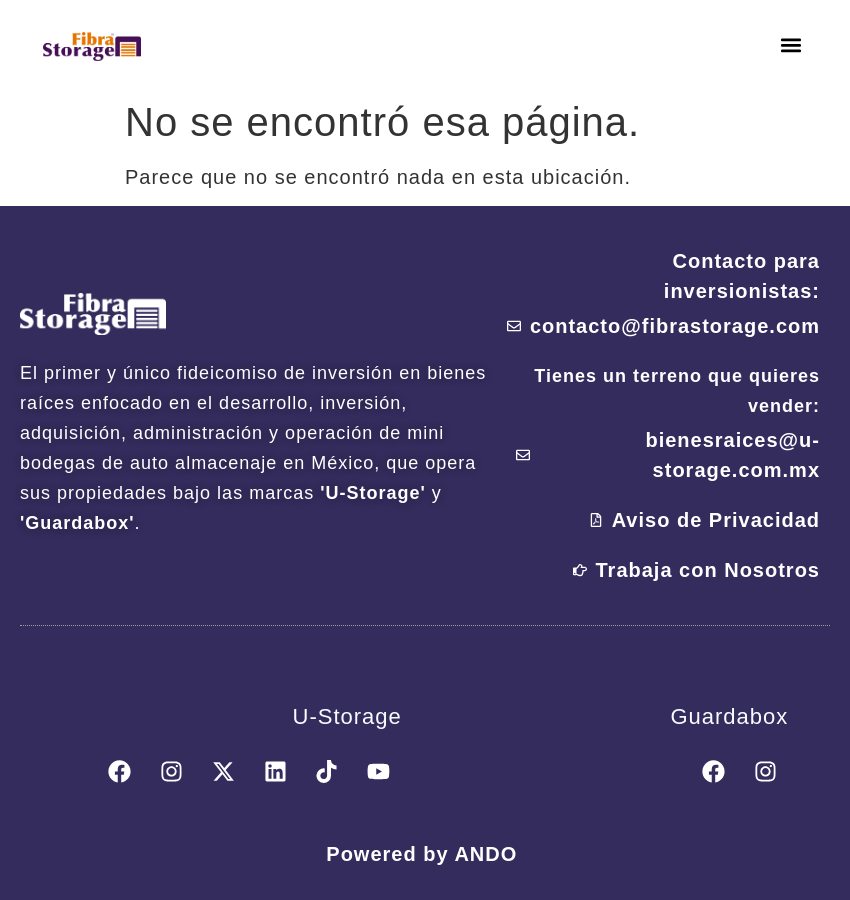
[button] (791, 45)
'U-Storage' (373, 493)
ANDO (485, 858)
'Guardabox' (77, 523)
